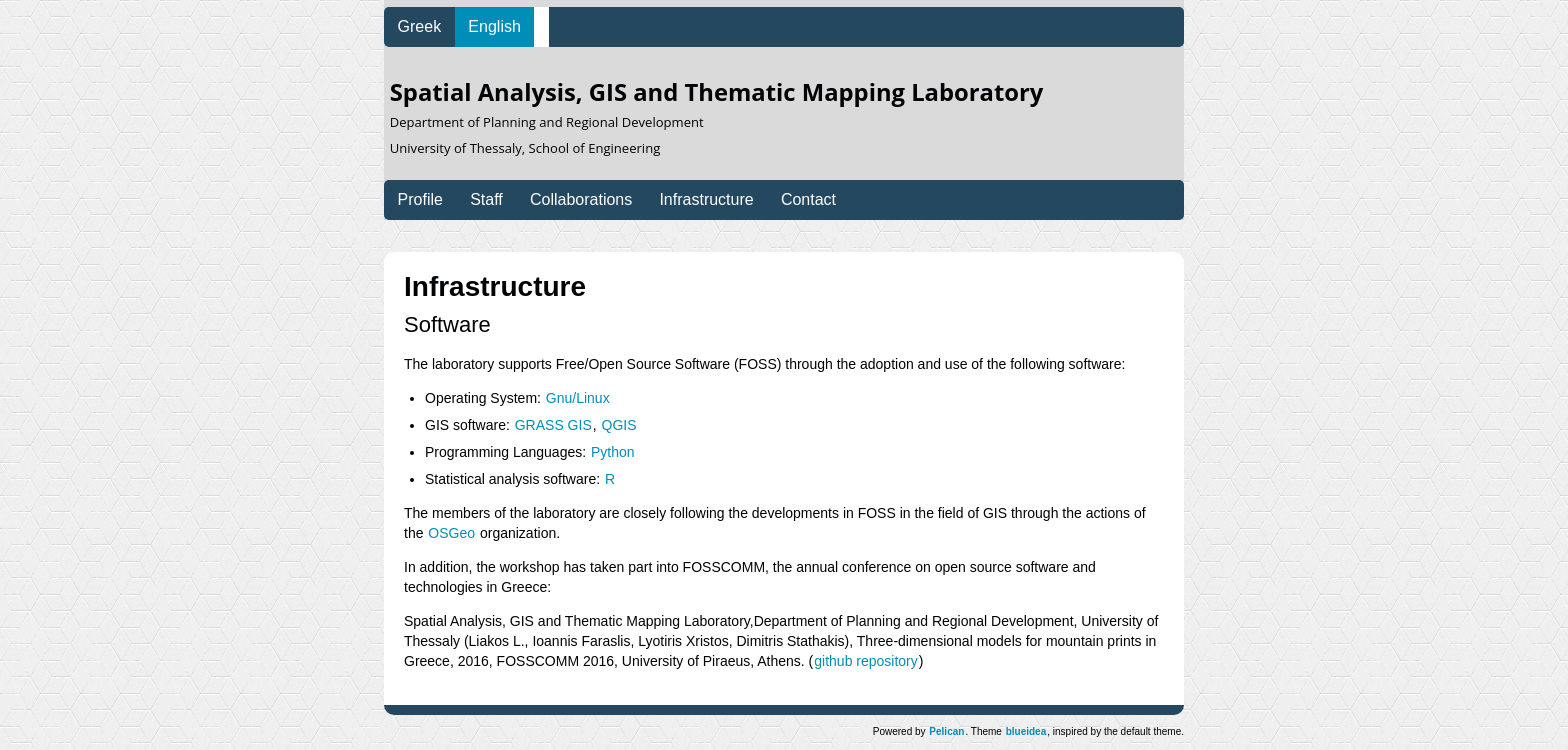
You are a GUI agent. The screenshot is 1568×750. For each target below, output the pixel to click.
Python (613, 452)
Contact (808, 199)
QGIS (619, 425)
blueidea (1026, 731)
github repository (866, 661)
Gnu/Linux (578, 398)
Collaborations (581, 199)
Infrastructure (706, 199)
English (494, 26)
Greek (420, 26)
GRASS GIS (553, 425)
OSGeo (451, 533)
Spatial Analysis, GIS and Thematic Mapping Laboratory (717, 118)
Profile (420, 199)
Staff (486, 199)
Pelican (946, 731)
